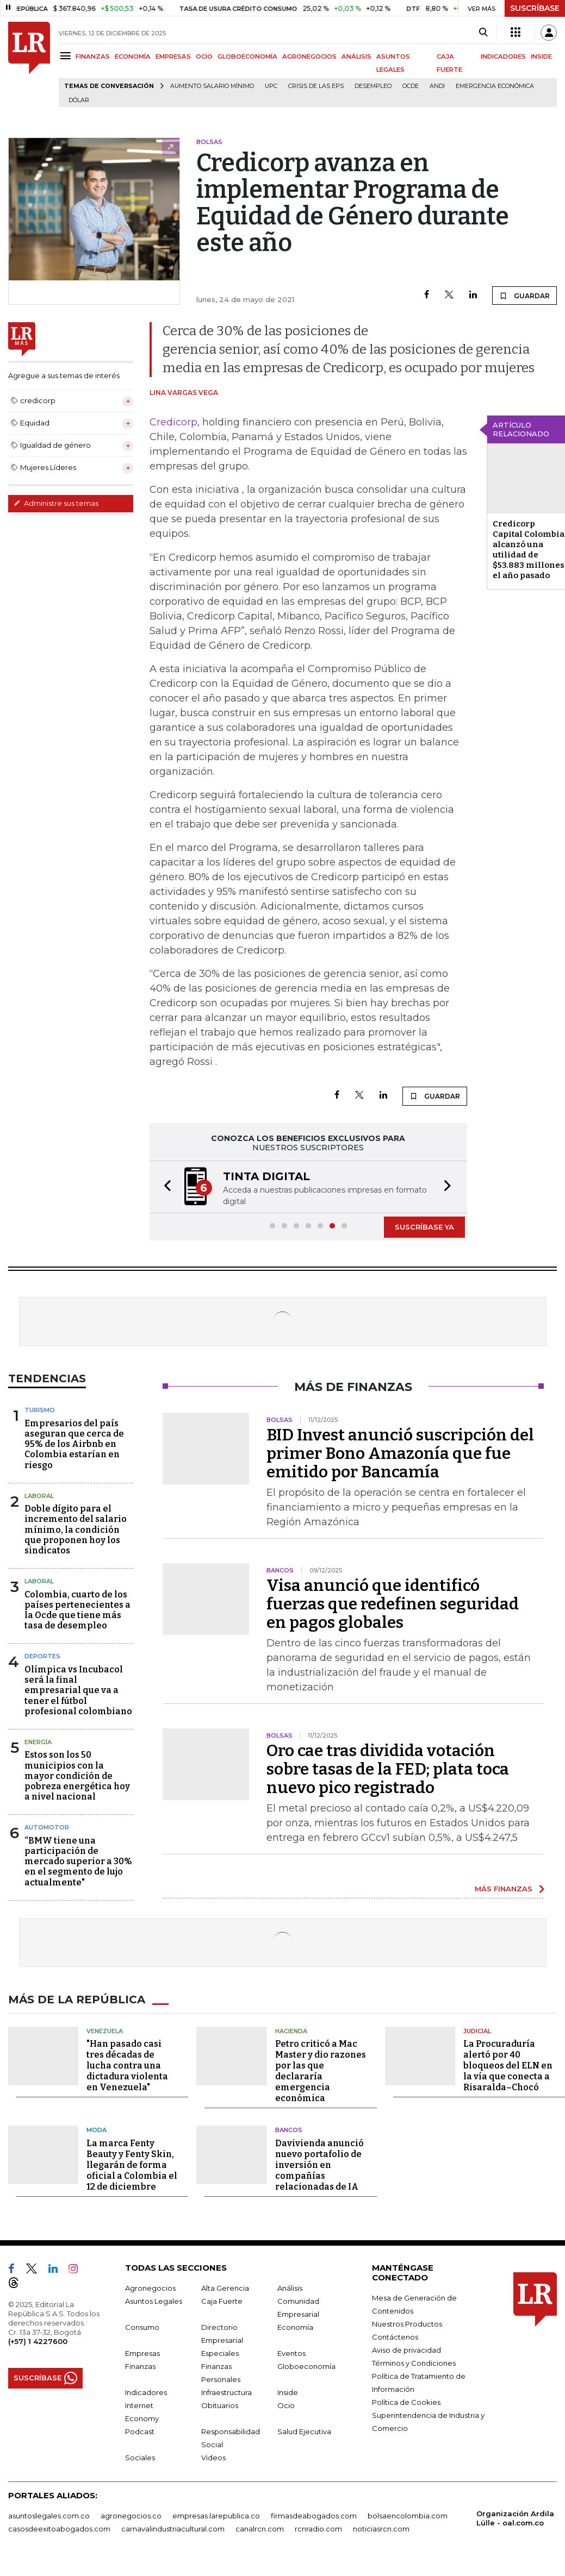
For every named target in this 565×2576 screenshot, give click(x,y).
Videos (213, 2456)
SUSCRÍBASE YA (424, 1225)
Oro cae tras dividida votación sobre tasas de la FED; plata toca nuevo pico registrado (387, 1768)
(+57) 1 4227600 (37, 2340)
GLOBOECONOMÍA (247, 56)
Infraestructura (226, 2391)
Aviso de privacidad (406, 2349)
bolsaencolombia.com (408, 2514)
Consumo (142, 2326)
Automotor (46, 1826)
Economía (295, 2326)
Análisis (289, 2287)
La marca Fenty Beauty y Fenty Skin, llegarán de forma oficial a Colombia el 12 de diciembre (131, 2164)
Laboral (39, 1495)
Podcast (139, 2430)
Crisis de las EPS (316, 86)
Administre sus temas (56, 503)
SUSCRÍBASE (535, 8)
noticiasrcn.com (381, 2527)
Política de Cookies (406, 2401)
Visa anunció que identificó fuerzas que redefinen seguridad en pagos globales (392, 1603)
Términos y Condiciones (414, 2362)
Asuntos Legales (153, 2300)
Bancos (288, 2129)
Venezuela (104, 2030)
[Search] (483, 32)
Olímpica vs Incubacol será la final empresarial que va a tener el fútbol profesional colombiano (78, 1689)
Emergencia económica (495, 86)
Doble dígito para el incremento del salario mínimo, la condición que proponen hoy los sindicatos (75, 1528)
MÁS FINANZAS (503, 1887)
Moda (96, 2129)
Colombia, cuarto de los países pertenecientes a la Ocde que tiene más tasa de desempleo (77, 1609)
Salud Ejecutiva (304, 2430)
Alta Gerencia (225, 2287)
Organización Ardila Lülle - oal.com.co (515, 2517)
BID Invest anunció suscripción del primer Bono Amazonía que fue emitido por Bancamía (400, 1452)
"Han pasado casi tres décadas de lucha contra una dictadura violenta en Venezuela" (127, 2064)
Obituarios (219, 2404)
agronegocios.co (131, 2514)
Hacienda (291, 2030)
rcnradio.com (318, 2527)
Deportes (42, 1655)
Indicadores (146, 2391)
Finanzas (140, 2365)
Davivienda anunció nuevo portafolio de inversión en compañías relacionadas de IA (319, 2164)
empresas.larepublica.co (216, 2514)
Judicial (477, 2030)
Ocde (410, 86)
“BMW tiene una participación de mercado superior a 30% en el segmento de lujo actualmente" (78, 1860)
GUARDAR (524, 295)
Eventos (291, 2352)
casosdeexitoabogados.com (59, 2527)
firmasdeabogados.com (314, 2514)
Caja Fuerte (222, 2300)
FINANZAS (93, 56)
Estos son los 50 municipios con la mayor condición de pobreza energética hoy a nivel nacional (77, 1774)
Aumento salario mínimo (212, 86)
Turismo (39, 1409)
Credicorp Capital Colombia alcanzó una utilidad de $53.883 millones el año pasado (528, 549)
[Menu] (67, 55)
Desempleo (373, 86)
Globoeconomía (306, 2365)
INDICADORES (503, 56)
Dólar (79, 100)
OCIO (204, 56)
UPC (271, 86)
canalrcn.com (259, 2527)
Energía (38, 1741)
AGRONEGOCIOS (309, 56)
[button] (164, 1186)
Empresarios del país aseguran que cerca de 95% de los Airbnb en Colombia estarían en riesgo (74, 1443)
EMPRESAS (173, 56)
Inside (287, 2391)
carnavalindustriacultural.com (173, 2527)
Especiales (220, 2352)
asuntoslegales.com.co (49, 2514)
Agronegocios (150, 2287)
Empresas (142, 2352)
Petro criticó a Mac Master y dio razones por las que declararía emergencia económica (320, 2070)
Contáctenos (395, 2335)
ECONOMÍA (133, 56)
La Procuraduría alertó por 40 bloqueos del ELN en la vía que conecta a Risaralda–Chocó (507, 2064)
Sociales (140, 2456)
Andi (437, 86)
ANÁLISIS (356, 56)
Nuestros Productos (407, 2322)
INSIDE (541, 56)
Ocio (286, 2404)
